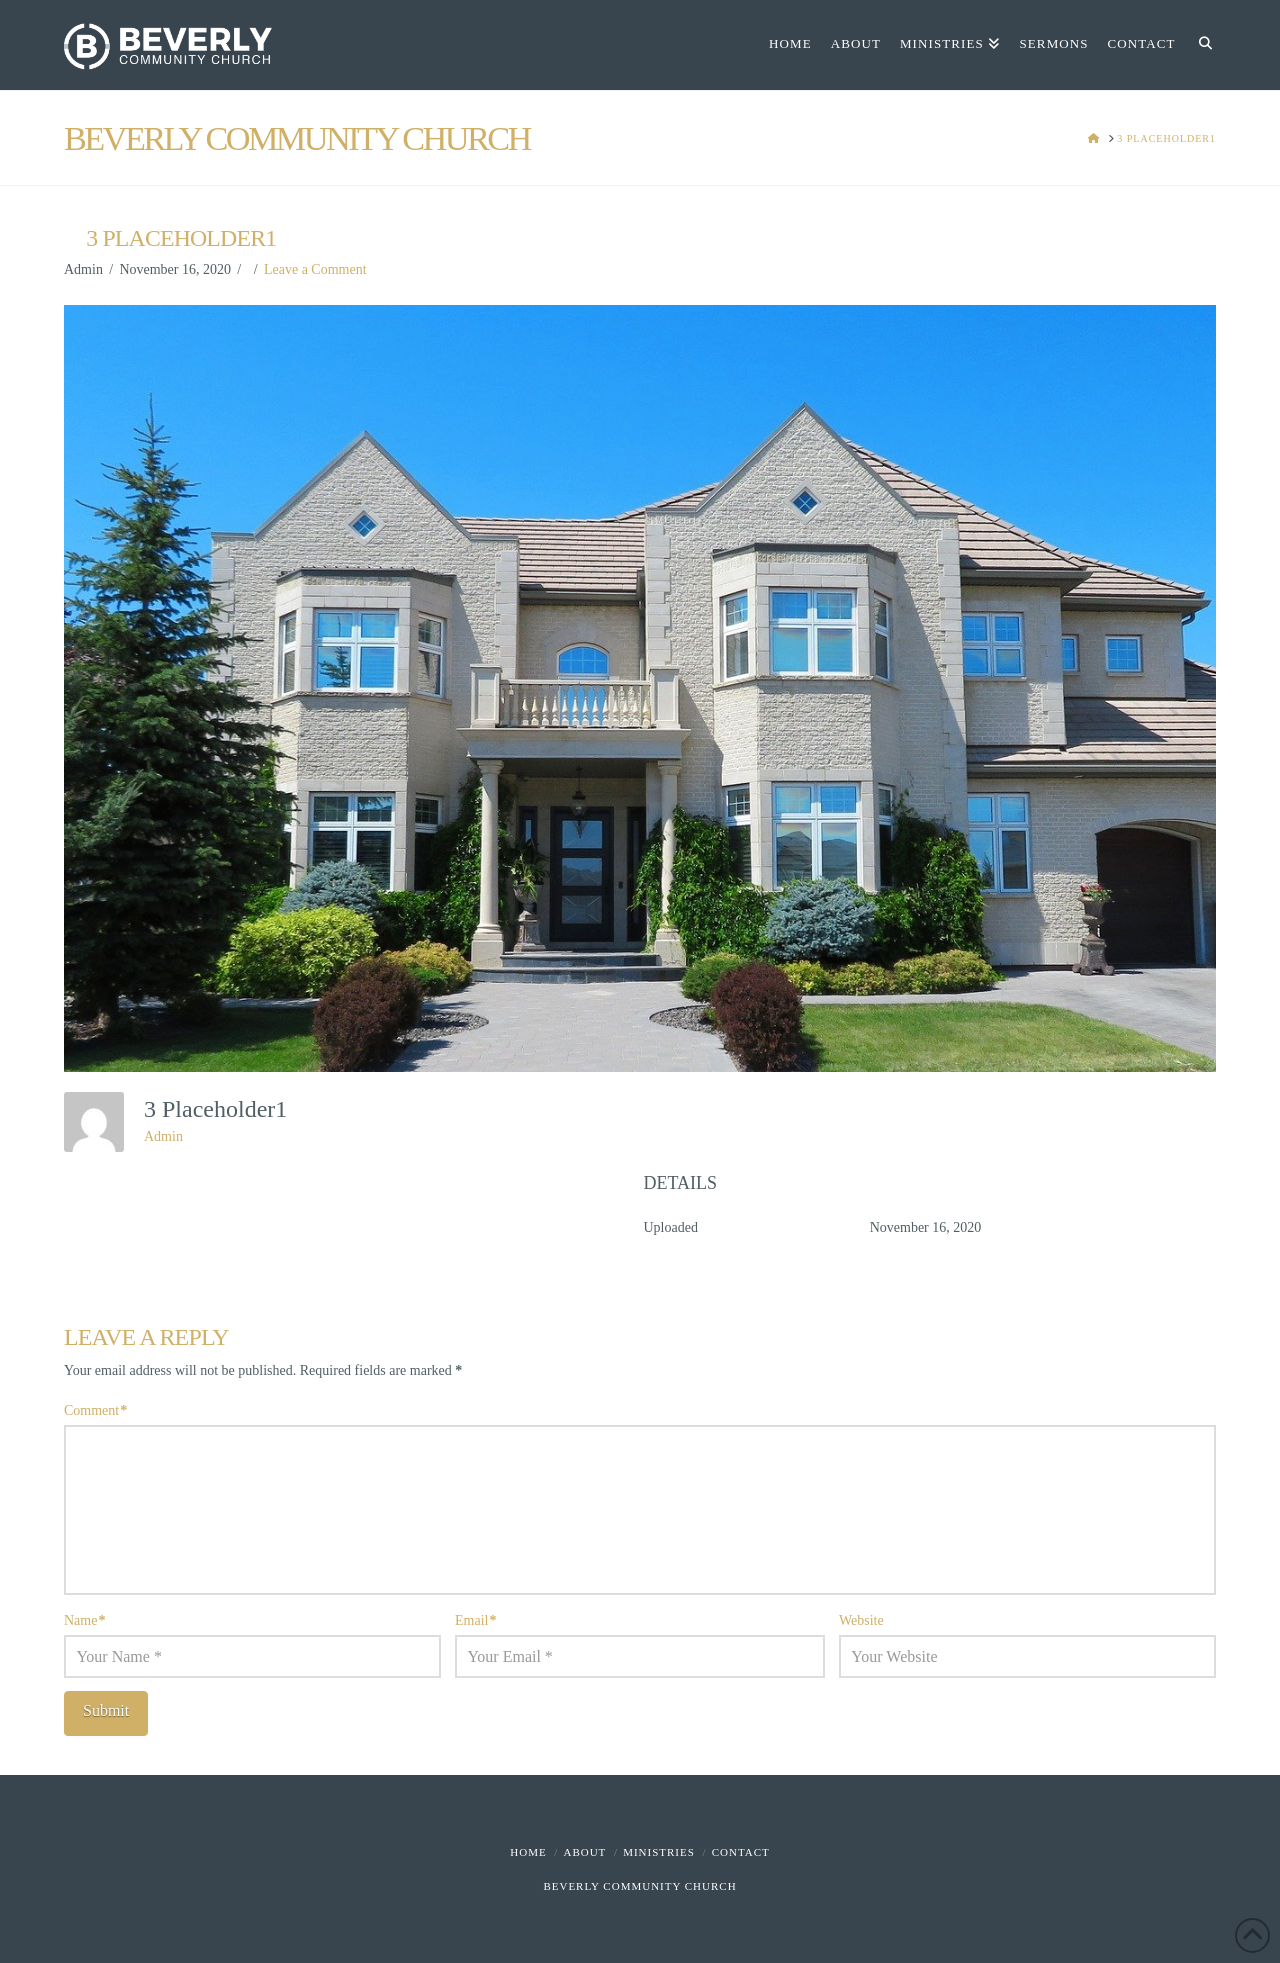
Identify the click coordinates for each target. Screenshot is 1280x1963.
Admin (163, 1136)
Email (476, 1620)
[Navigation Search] (1200, 45)
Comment (95, 1410)
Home (528, 1852)
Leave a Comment (315, 269)
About (584, 1852)
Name (85, 1620)
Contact (741, 1852)
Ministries (659, 1852)
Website (861, 1620)
